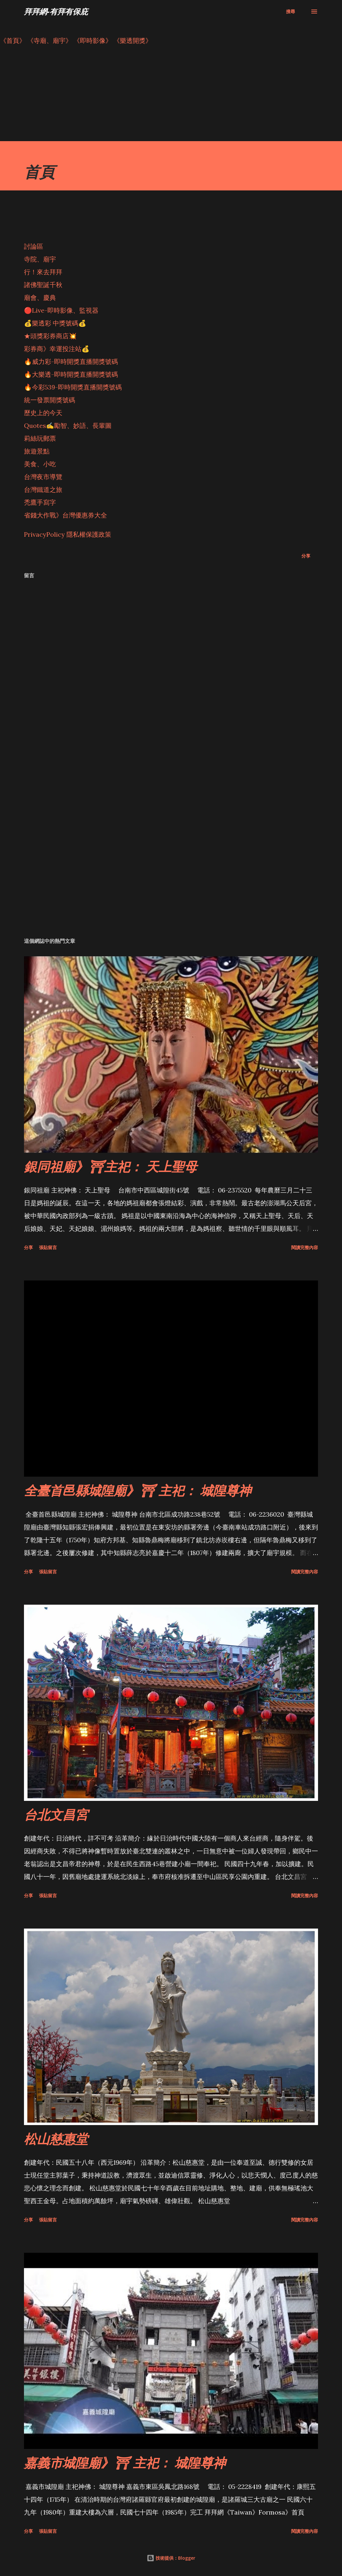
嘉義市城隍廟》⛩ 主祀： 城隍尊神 (125, 2462)
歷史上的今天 (43, 413)
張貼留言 (48, 1247)
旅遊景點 (37, 451)
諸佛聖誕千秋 (43, 285)
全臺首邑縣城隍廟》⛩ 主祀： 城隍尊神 (137, 1490)
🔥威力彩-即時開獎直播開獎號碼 (71, 361)
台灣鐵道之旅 (43, 490)
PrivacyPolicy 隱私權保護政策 (67, 534)
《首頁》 (13, 40)
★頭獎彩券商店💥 (51, 336)
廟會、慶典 (40, 297)
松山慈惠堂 (56, 2138)
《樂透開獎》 (132, 40)
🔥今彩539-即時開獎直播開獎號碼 (73, 387)
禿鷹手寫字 (40, 502)
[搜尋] (290, 11)
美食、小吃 (40, 464)
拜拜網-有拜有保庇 (56, 11)
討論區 (33, 246)
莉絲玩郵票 (40, 438)
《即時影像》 (93, 40)
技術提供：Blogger (171, 2558)
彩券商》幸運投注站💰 (56, 349)
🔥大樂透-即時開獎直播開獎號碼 (71, 374)
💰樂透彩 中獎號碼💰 (55, 323)
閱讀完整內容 (304, 1247)
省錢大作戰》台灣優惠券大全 (65, 515)
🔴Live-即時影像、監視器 (61, 310)
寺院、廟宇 (40, 259)
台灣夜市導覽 (43, 477)
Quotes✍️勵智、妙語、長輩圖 (68, 425)
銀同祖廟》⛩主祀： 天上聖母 (110, 1166)
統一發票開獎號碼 (49, 400)
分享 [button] (305, 556)
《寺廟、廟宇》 (49, 40)
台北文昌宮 (56, 1814)
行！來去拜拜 (43, 272)
